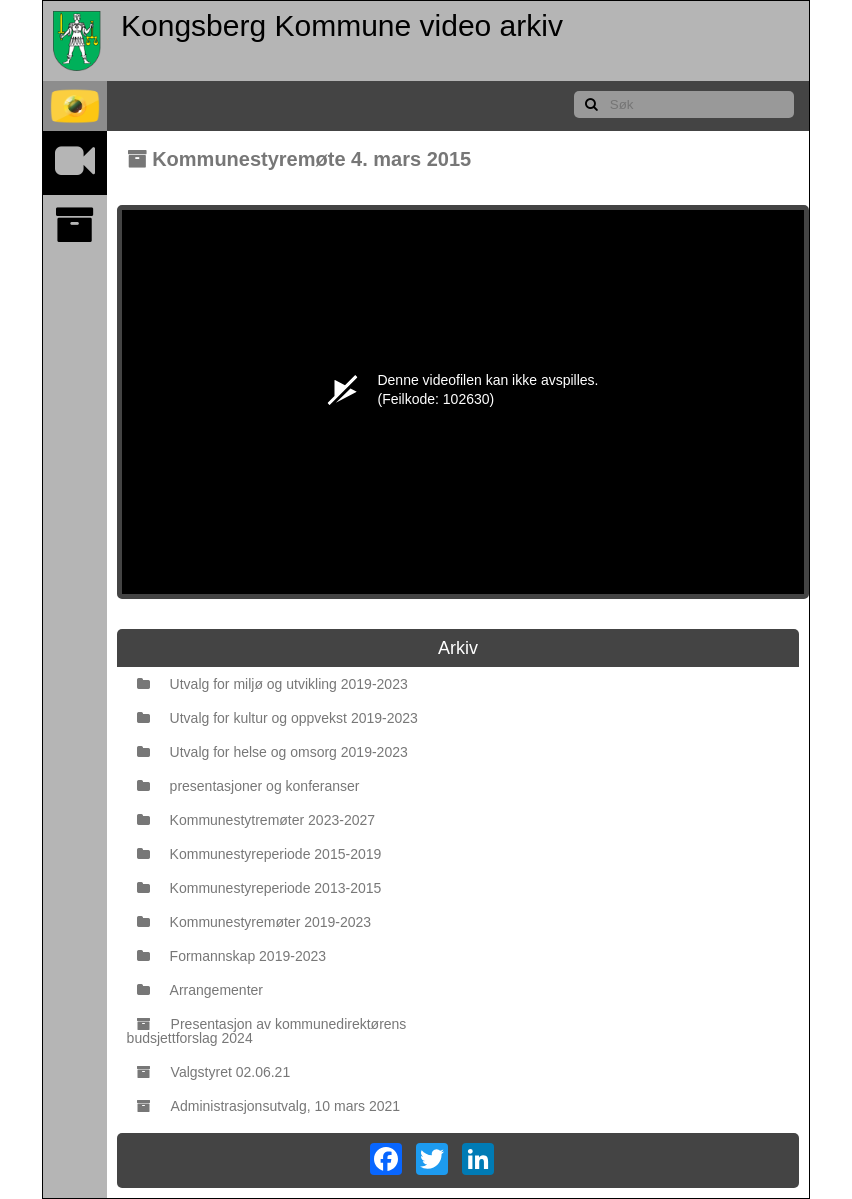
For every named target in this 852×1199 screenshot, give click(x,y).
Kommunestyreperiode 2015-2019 (259, 854)
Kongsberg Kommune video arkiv (342, 25)
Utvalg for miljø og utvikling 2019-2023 (272, 684)
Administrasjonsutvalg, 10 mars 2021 (269, 1106)
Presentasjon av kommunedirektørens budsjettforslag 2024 (267, 1031)
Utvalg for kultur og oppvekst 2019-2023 (277, 718)
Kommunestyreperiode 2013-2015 (259, 888)
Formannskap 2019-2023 (231, 956)
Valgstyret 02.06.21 (214, 1072)
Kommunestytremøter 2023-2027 (256, 820)
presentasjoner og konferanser (248, 786)
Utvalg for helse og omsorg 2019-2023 (272, 752)
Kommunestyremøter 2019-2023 (254, 922)
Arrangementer (200, 990)
